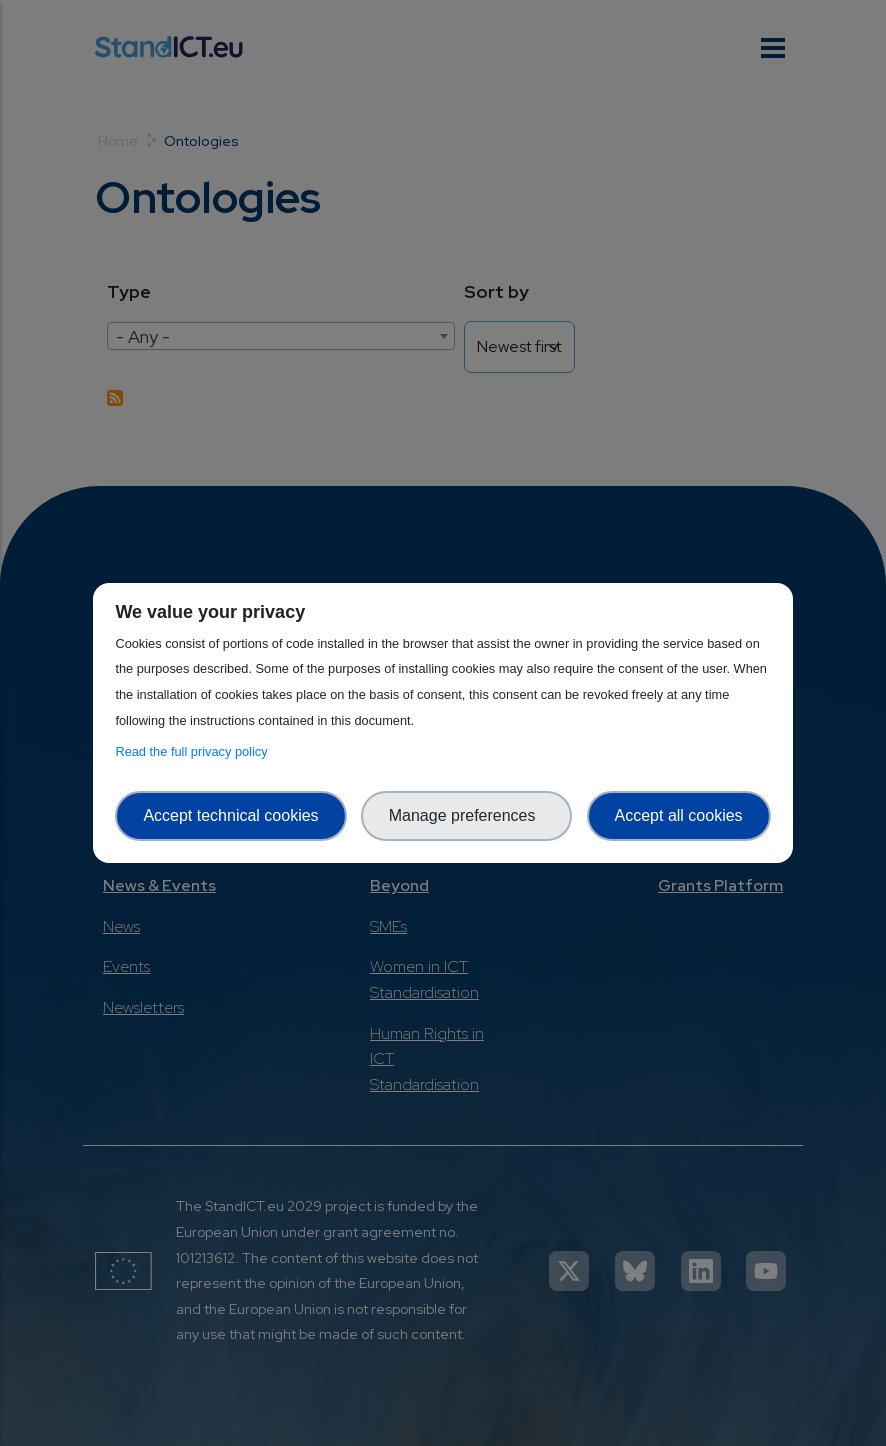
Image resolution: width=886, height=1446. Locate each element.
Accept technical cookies (230, 815)
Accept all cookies (679, 815)
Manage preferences (467, 815)
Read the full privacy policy (194, 751)
